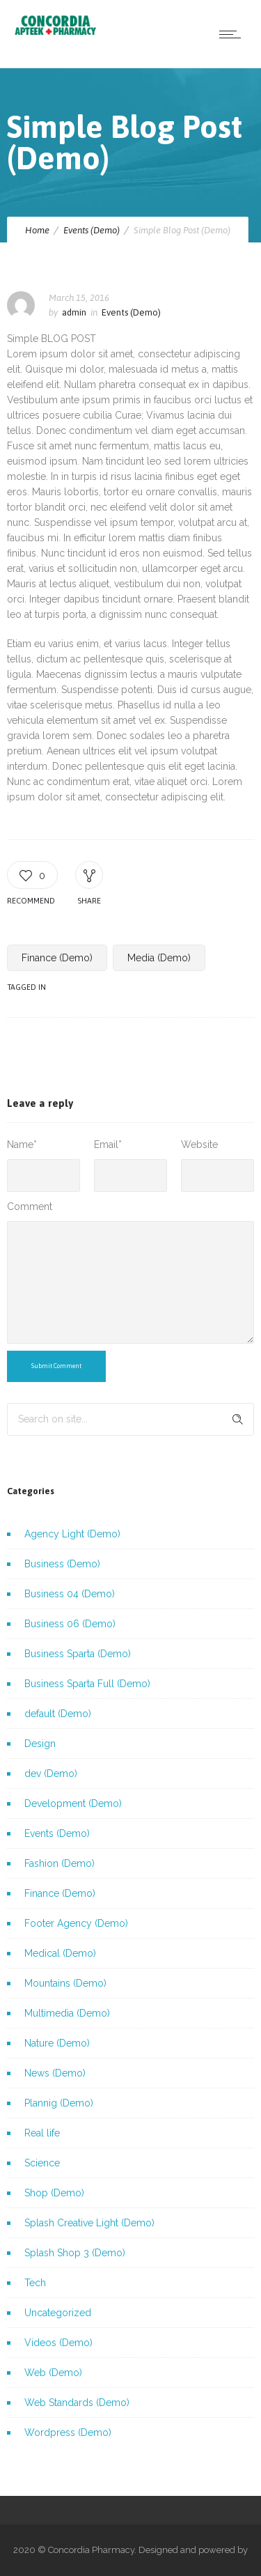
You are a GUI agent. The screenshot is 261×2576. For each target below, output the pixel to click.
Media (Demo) (159, 957)
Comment (29, 1206)
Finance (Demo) (57, 957)
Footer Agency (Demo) (76, 1923)
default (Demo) (57, 1713)
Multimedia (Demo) (67, 2013)
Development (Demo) (73, 1803)
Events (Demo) (91, 230)
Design (40, 1743)
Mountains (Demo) (65, 1983)
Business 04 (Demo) (69, 1593)
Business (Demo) (62, 1563)
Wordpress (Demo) (67, 2432)
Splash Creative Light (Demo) (89, 2222)
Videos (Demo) (58, 2342)
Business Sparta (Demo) (77, 1653)
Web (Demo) (53, 2372)
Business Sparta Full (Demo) (87, 1683)
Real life (42, 2133)
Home (37, 230)
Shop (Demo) (54, 2192)
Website (199, 1144)
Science (42, 2162)
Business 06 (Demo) (70, 1623)
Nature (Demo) (57, 2043)
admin (74, 312)
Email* (108, 1144)
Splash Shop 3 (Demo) (74, 2252)
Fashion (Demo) (59, 1863)
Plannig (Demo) (58, 2103)
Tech (35, 2282)
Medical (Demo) (60, 1953)
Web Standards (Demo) (76, 2402)
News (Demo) (55, 2073)
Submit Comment (56, 1366)
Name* (22, 1144)
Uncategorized (57, 2312)
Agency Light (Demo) (72, 1533)
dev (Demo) (50, 1773)
